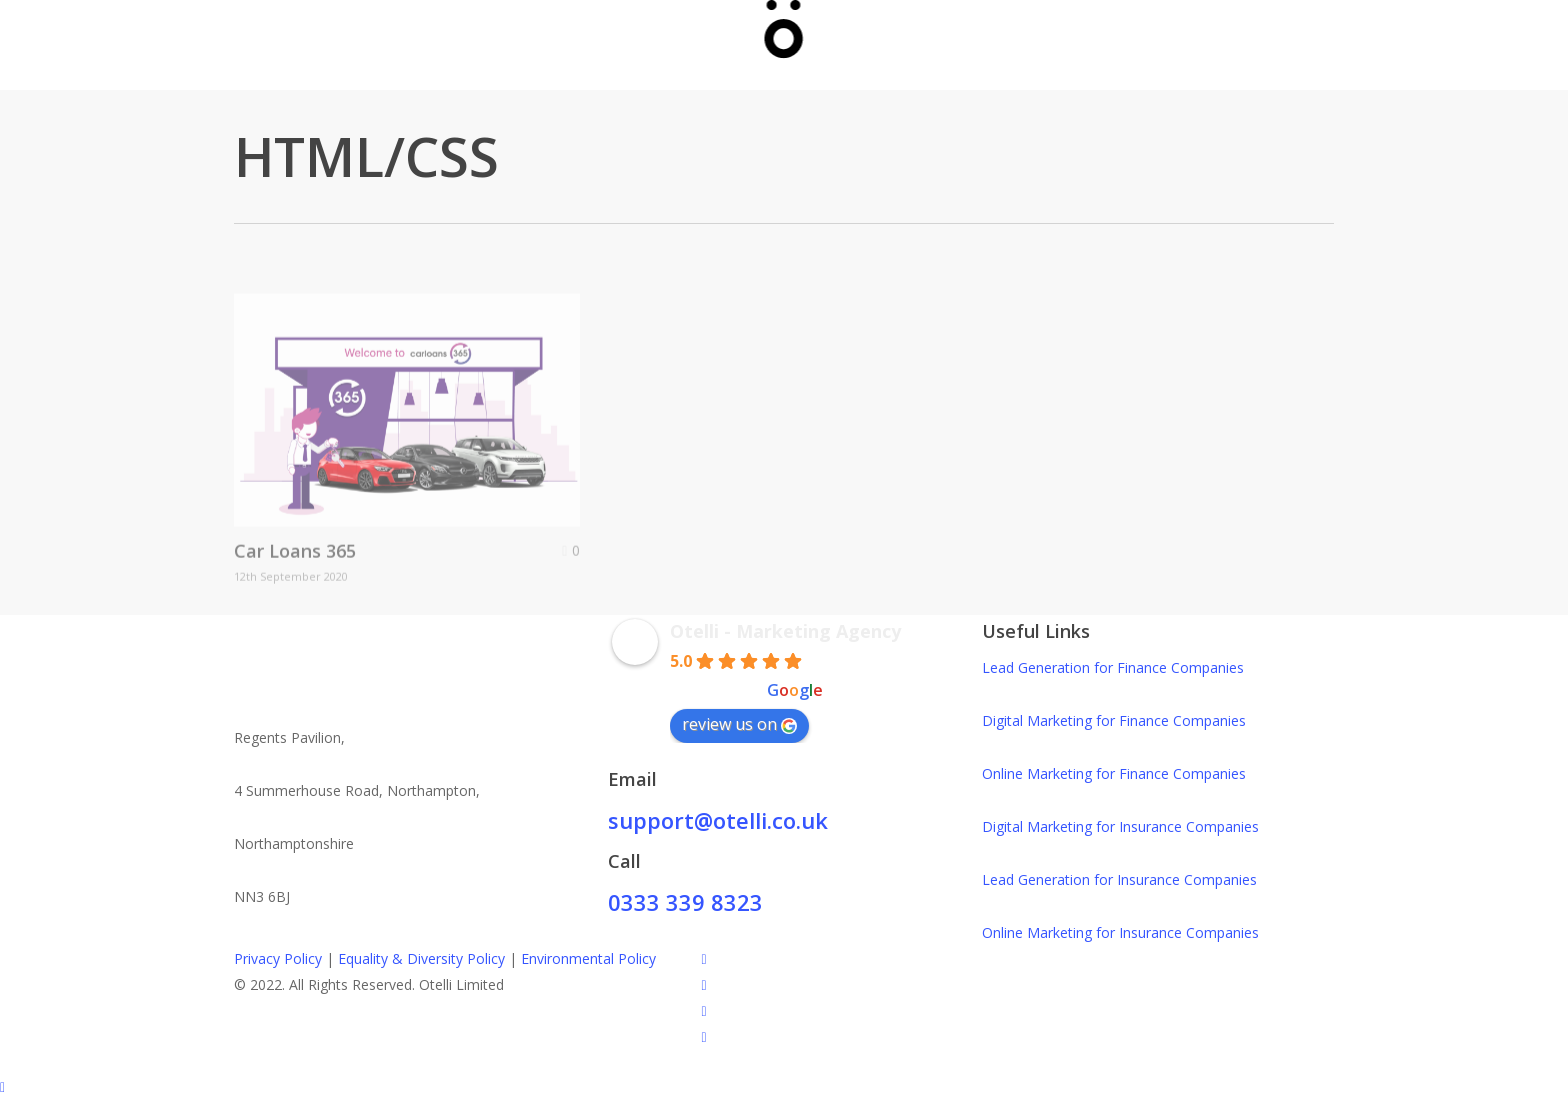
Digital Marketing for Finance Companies (1114, 720)
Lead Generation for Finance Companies (1113, 667)
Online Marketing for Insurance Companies (1120, 932)
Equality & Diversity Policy (421, 958)
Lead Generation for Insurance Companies (1119, 879)
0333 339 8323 (685, 902)
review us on (739, 724)
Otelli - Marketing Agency (785, 631)
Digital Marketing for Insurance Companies (1120, 826)
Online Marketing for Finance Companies (1114, 773)
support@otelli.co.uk (718, 820)
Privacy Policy (278, 958)
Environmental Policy (588, 958)
